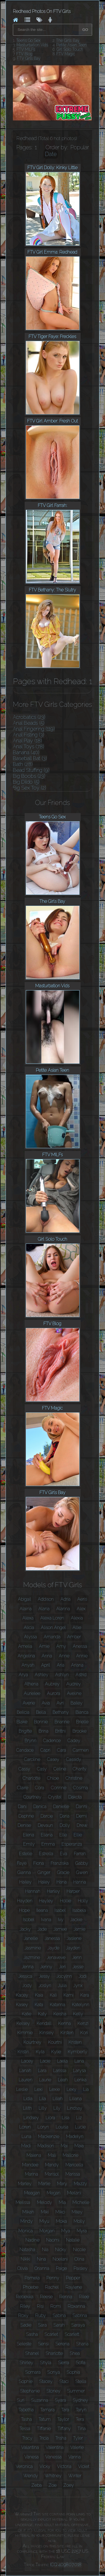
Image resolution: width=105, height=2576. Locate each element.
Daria (64, 1816)
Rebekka (24, 2296)
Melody (44, 2202)
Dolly (65, 1825)
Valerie (77, 2447)
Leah (63, 2079)
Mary (62, 2183)
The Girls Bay (68, 40)
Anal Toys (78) (28, 746)
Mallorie (70, 2155)
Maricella (74, 2164)
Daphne (26, 1816)
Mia (62, 2202)
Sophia (73, 2372)
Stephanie (30, 2391)
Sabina (59, 2315)
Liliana (75, 2098)
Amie (44, 1646)
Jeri (62, 1966)
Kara (84, 1995)
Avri (60, 1703)
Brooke (80, 1731)
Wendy (31, 2475)
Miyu (44, 2221)
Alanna (63, 1608)
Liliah (58, 2098)
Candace (25, 1750)
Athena (31, 1684)
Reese (46, 2296)
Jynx (78, 1985)
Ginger (44, 1872)
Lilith (27, 2108)
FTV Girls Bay (29, 58)
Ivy (61, 1919)
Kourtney (32, 2042)
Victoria (64, 2466)
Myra (82, 2230)
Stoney (53, 2391)
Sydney (80, 2400)
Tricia (44, 2438)
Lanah (25, 2070)
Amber (74, 1636)
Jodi (83, 1976)
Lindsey (31, 2117)
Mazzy (80, 2183)
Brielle (82, 1721)
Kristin (23, 2051)
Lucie (80, 2127)
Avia (46, 1703)
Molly (79, 2221)
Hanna (79, 1882)
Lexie (54, 2089)
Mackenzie (48, 2136)
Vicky (44, 2466)
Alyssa (30, 1636)
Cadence (52, 1740)
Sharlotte (54, 2353)
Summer (76, 2391)
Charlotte (31, 1778)
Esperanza (72, 1844)
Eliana (47, 1835)
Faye (22, 1863)
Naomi (52, 2240)
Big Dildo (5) (26, 782)
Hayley (46, 1900)
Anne (64, 1656)
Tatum (45, 2419)
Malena (34, 2155)
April (45, 1665)
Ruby (40, 2315)
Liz (79, 2117)
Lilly (43, 2108)
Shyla (45, 2362)
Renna (65, 2296)
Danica (39, 1806)
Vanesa (31, 2457)
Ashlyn (62, 1674)
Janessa (52, 1938)
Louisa (62, 2127)
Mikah (28, 2212)
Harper (73, 1891)
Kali (53, 1995)
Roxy (23, 2315)
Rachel (52, 2287)
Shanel (32, 2353)
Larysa (79, 2070)
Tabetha (26, 2409)
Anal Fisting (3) (28, 735)
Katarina (57, 2004)
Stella (80, 2381)
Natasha (27, 2249)
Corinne (58, 1787)
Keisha (59, 2014)
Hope (24, 1910)
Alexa (28, 1618)
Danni (81, 1806)
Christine (74, 1778)
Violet (83, 2466)
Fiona (38, 1863)
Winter (74, 2475)
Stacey (46, 2381)
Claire (22, 1787)
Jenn (77, 1957)
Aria (60, 1665)
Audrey (73, 1684)
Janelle (31, 1938)
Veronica (24, 2466)
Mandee (30, 2164)
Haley (44, 1882)
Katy (42, 2014)
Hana (62, 1882)
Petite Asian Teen (71, 45)
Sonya (53, 2372)
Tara (65, 2409)
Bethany (61, 1712)
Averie (29, 1703)
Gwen (82, 1872)
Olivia (22, 2268)
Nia (45, 2249)
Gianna (24, 1872)
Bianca (82, 1712)
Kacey (22, 1995)
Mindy (26, 2221)
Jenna (28, 1966)
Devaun (45, 1825)
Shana (82, 2343)
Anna (47, 1656)
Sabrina (80, 2315)
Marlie (44, 2183)
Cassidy (73, 1759)
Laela (62, 2061)
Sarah (59, 2325)
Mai (64, 2145)
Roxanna (76, 2306)
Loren (25, 2127)
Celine (59, 1769)
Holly (83, 1900)
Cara (61, 1750)
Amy (61, 1646)
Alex (81, 1608)
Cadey (73, 1740)
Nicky (60, 2249)
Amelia (25, 1646)
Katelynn (80, 2004)
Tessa (25, 2428)
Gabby (81, 1863)
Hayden (24, 1900)
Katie (26, 2014)
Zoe (52, 2485)
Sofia (80, 2362)
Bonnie (41, 1721)
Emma (48, 1844)
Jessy (44, 1976)
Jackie (76, 1919)
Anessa (80, 1646)
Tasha (26, 2419)
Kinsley (46, 2032)
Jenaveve (56, 1957)
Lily (56, 2108)
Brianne (62, 1721)
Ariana (77, 1665)
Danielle (61, 1806)
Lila (42, 2098)
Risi (40, 2306)
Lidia (28, 2098)
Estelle (25, 1853)
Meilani (74, 2193)
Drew (82, 1825)
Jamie (79, 1929)
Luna (26, 2136)
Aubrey (52, 1684)
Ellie (78, 1835)
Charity (80, 1769)
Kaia (39, 1995)
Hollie (65, 1900)
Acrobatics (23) (29, 717)
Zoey (68, 2485)
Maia (79, 2145)
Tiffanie (44, 2428)
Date (51, 154)
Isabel (60, 1910)
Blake (22, 1721)
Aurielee (32, 1693)
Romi (55, 2306)
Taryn (81, 2409)
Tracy (27, 2438)
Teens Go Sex (28, 40)
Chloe (53, 1778)
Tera (80, 2419)
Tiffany (64, 2428)
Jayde (53, 1948)
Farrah (80, 1853)
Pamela (32, 2278)
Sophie (25, 2381)
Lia (86, 2089)
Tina (82, 2428)
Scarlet (51, 2334)
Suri (20, 2400)
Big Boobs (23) (29, 776)
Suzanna (39, 2400)
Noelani (60, 2259)
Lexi (38, 2089)
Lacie (45, 2061)
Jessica (25, 1976)
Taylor (63, 2419)
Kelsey (23, 2023)
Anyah (28, 1665)
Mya (65, 2230)
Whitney (53, 2475)
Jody (27, 1985)
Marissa (73, 2174)
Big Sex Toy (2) (29, 788)
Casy (42, 1769)
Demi (81, 1816)
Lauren (25, 2079)
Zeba (36, 2485)
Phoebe (30, 2287)
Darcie (47, 1816)
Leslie (22, 2089)
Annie (82, 1656)
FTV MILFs (26, 49)
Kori (84, 2032)
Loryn (43, 2127)
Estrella (46, 1853)
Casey (53, 1759)
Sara (42, 2325)
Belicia (23, 1712)
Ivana (46, 1919)
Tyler (78, 2438)
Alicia (29, 1627)
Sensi (43, 2343)
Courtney (32, 1797)
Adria (65, 1599)
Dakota (75, 1797)
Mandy (52, 2164)
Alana (44, 1608)
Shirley (26, 2362)
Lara (42, 2070)
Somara (33, 2372)
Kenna (64, 2023)
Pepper (73, 2278)
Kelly (78, 2014)
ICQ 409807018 (65, 2564)
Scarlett (72, 2334)
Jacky (25, 1929)
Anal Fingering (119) (34, 729)
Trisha (60, 2438)
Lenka (80, 2079)
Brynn (30, 1740)
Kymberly (77, 2051)
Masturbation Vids (32, 45)
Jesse (78, 1966)
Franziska (60, 1863)
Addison (46, 1599)
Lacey (27, 2061)
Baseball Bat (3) (30, 758)
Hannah (32, 1891)
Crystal (55, 1797)
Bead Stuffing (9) (31, 770)
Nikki (25, 2259)
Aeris (82, 1599)
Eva (63, 1853)
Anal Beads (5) (29, 723)
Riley (25, 2306)
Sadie (25, 2325)
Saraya (78, 2325)
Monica (25, 2230)
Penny (52, 2278)
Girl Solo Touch (70, 49)
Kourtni (55, 2042)
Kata (39, 2004)
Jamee (60, 1929)
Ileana (42, 1910)
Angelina (26, 1656)
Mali (52, 2155)
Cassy (24, 1769)
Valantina (30, 2447)
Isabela (79, 1910)
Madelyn (74, 2136)
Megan (53, 2193)
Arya (23, 1674)
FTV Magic (65, 54)
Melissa (23, 2202)
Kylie (56, 2051)
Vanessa (53, 2457)
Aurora (53, 1693)
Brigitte (25, 1731)
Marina (31, 2174)
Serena (62, 2343)
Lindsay (74, 2108)
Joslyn (45, 1985)
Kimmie (25, 2032)
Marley (25, 2183)
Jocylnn (64, 1976)
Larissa (59, 2070)
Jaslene (74, 1938)
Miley (77, 2212)
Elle (63, 1835)
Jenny (46, 1966)
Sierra (63, 2362)
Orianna (41, 2268)
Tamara (47, 2409)
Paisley (81, 2268)
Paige (61, 2268)
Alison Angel (53, 1627)
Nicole (79, 2249)
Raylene (74, 2287)
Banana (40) (26, 752)
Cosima (80, 1787)
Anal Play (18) (27, 741)
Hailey (25, 1882)
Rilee (84, 2296)
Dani (22, 1806)
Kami (69, 1995)
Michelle (81, 2202)
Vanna (74, 2457)
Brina (43, 1731)
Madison (46, 2145)
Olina (79, 2259)
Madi (26, 2145)
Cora (39, 1787)
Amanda (52, 1636)
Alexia (77, 1618)
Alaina (26, 1608)
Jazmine (32, 1957)
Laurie (45, 2079)
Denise (24, 1825)
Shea (75, 2353)
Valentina (55, 2447)
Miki (45, 2212)
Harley (53, 1891)
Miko (60, 2212)
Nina (41, 2259)
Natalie (73, 2240)
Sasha (32, 2334)
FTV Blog (24, 54)
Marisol (52, 2174)
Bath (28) (23, 764)
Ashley (41, 1674)
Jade (42, 1929)
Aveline (74, 1693)
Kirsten (67, 2032)
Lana (79, 2061)
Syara (60, 2400)
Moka (61, 2221)
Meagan (32, 2193)
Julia (62, 1985)
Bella (41, 1712)
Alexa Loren (52, 1618)
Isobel (28, 1919)
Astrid (81, 1674)
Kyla (40, 2051)
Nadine (32, 2240)
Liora (50, 2117)
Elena (28, 1835)
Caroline (32, 1759)
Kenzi (83, 2023)
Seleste (24, 2343)
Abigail (24, 1599)
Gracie (63, 1872)
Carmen (81, 1750)
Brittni (60, 1731)
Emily (29, 1844)
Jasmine (33, 1948)
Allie (77, 1627)
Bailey (77, 1703)
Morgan (47, 2230)
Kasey (22, 2004)
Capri (45, 1750)
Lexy (71, 2089)
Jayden (73, 1948)
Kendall (44, 2023)
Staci (64, 2381)
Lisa (65, 2117)
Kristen (75, 2042)
